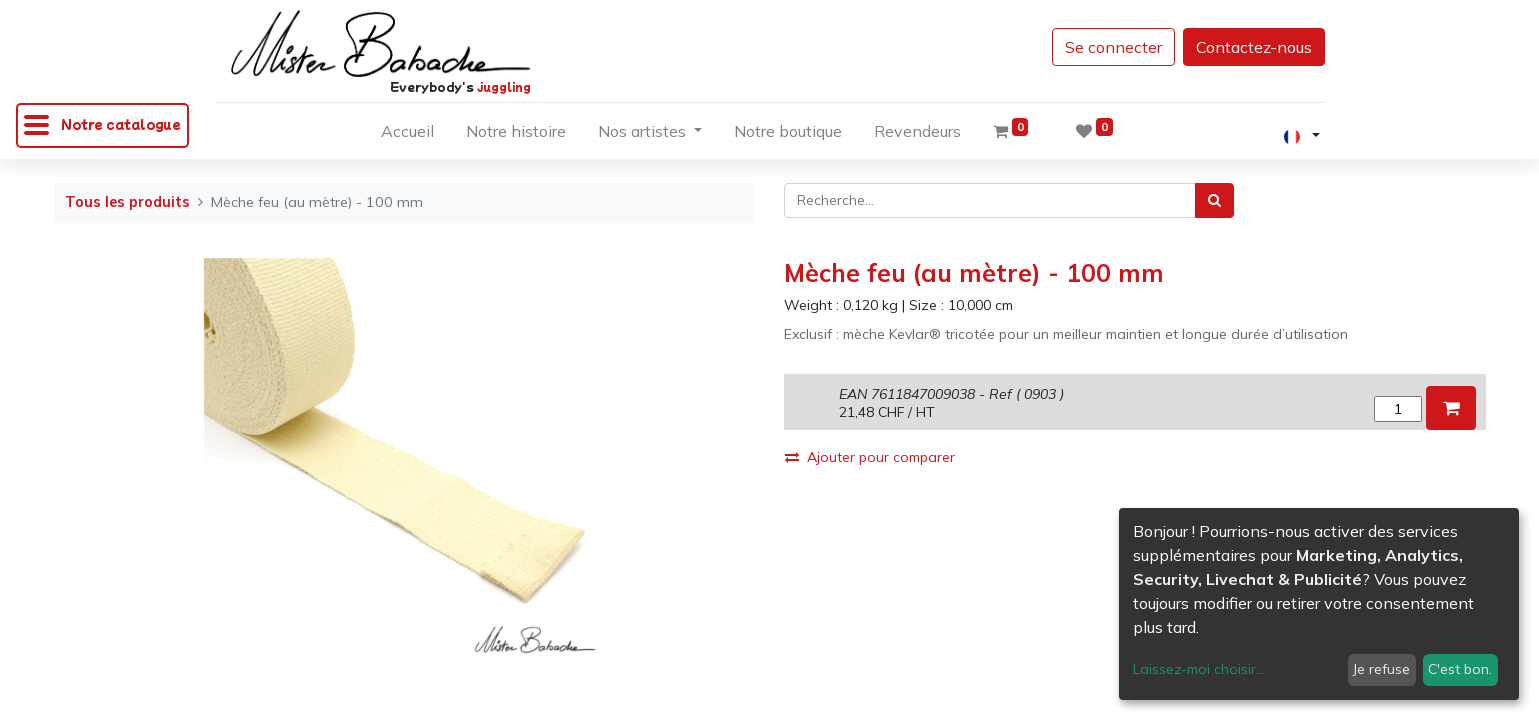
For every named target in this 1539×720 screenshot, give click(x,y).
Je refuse (1381, 669)
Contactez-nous (1254, 47)
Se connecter (1113, 47)
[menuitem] (407, 135)
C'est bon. (1460, 669)
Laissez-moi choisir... (1199, 669)
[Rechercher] (1214, 200)
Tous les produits (127, 202)
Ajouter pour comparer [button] (870, 457)
